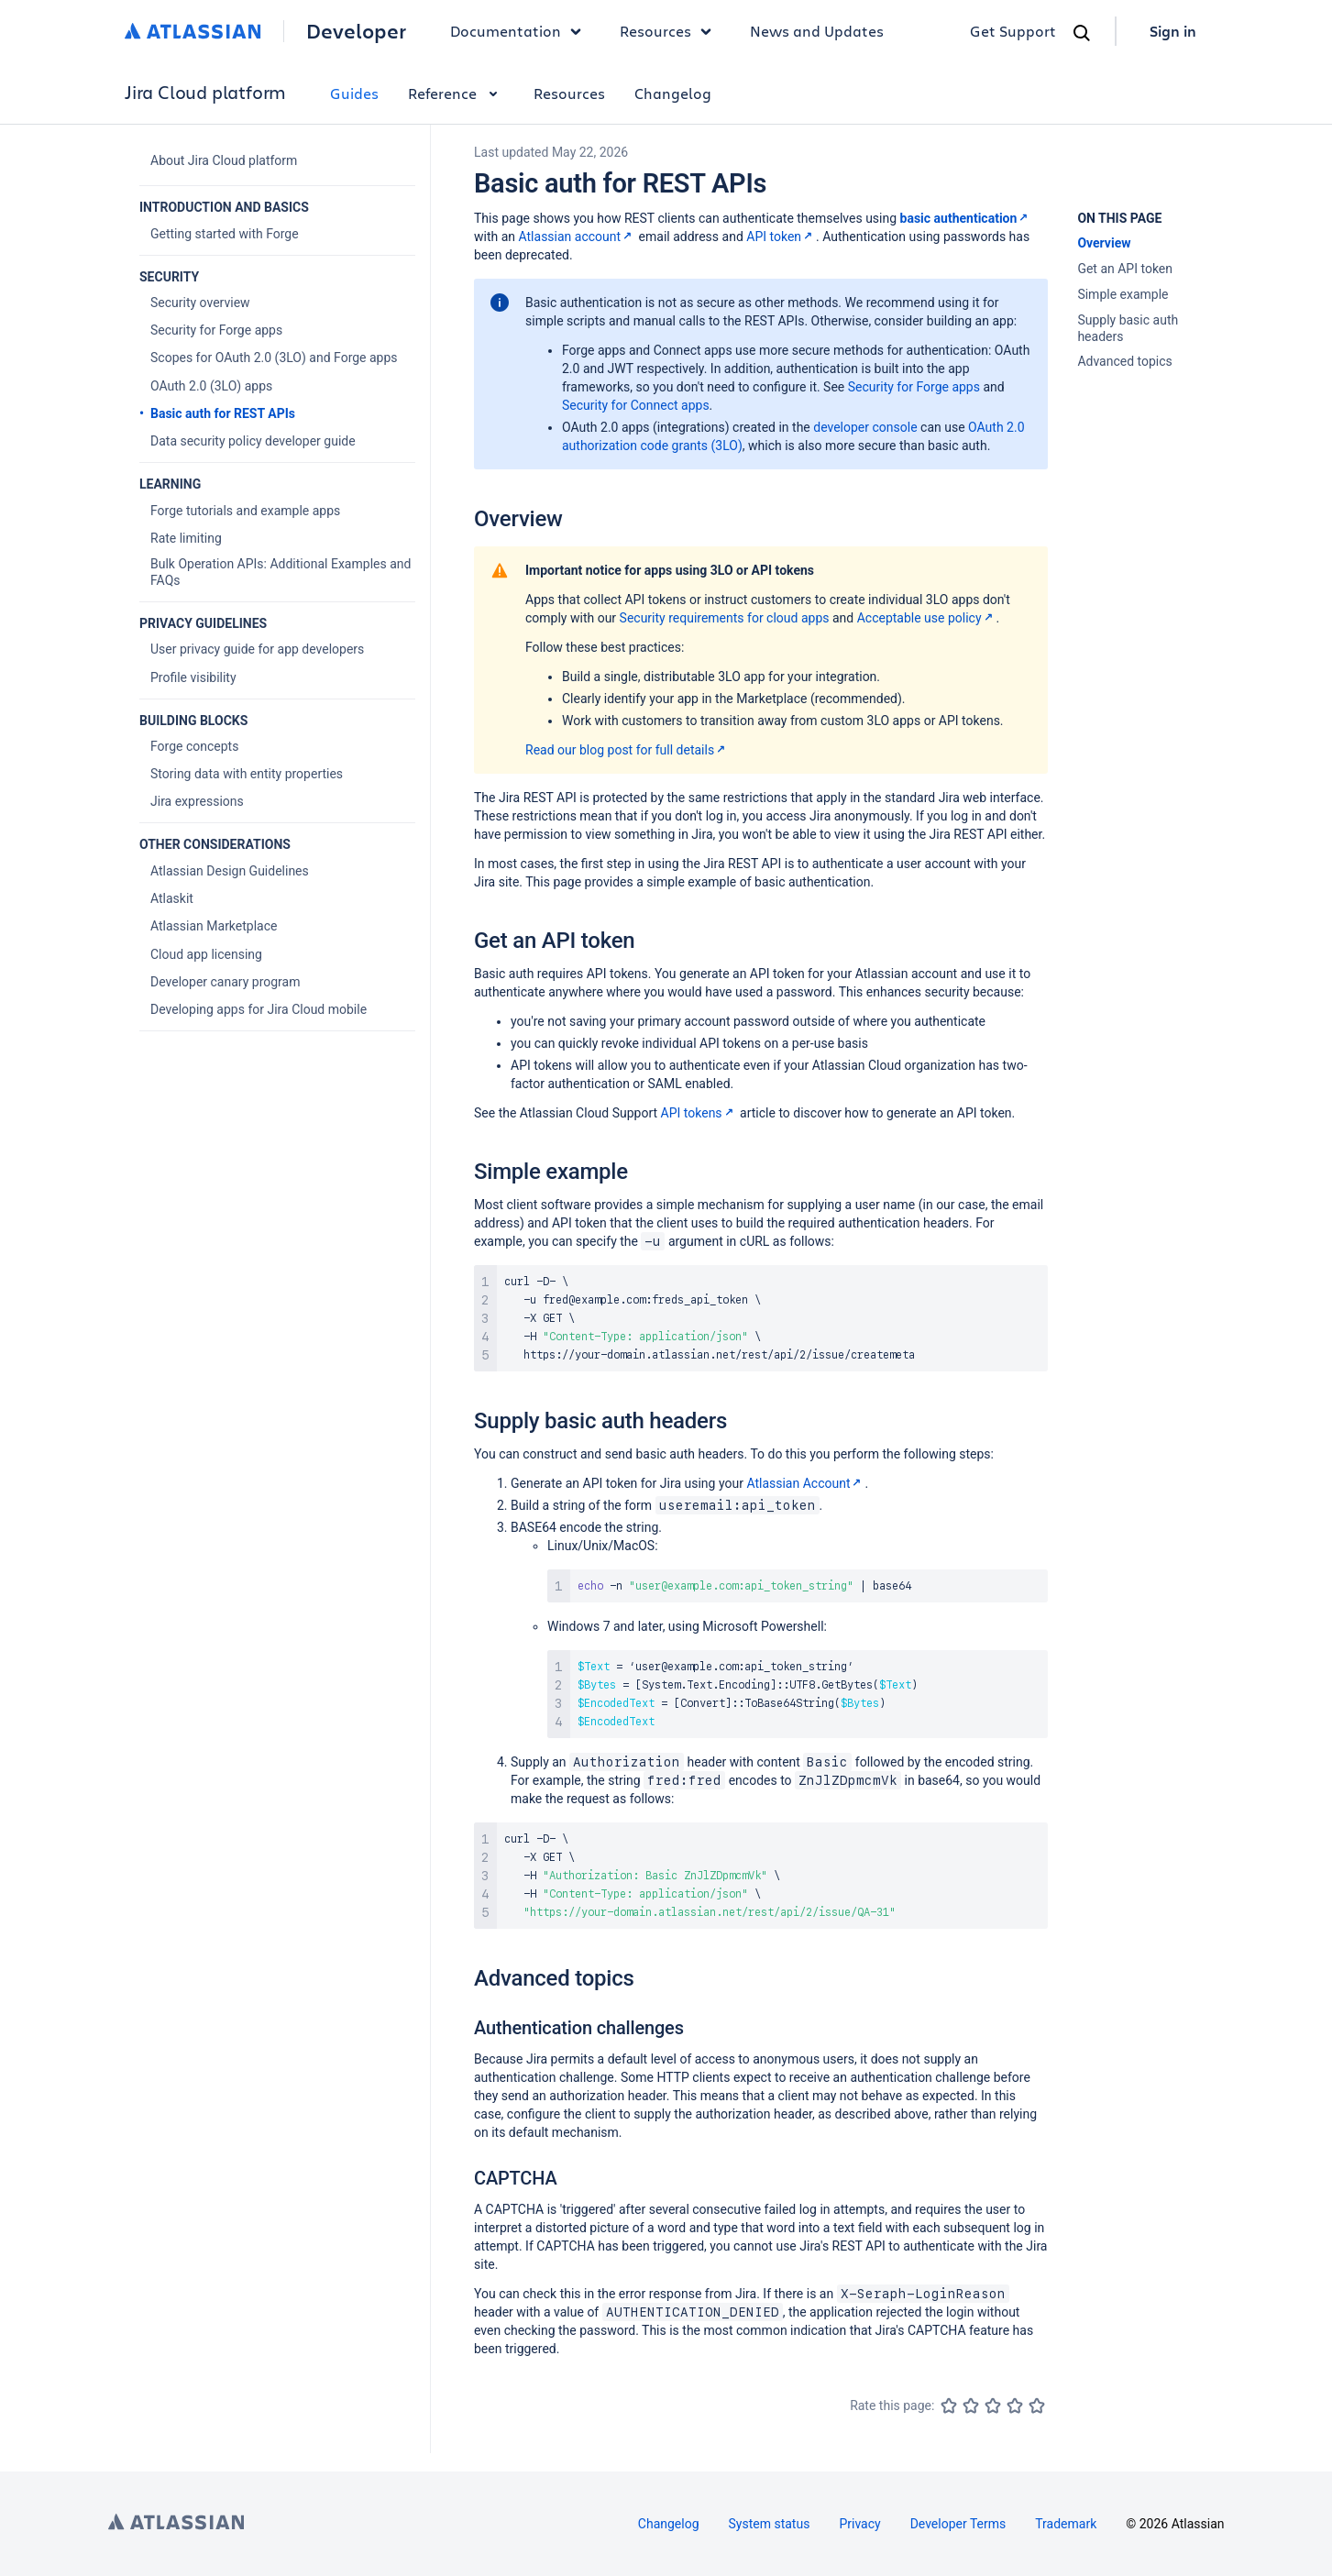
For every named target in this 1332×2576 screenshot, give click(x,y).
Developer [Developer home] (356, 31)
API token (781, 236)
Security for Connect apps (636, 405)
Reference (456, 93)
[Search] (1082, 33)
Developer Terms (958, 2523)
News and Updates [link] (817, 30)
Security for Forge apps (914, 387)
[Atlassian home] (193, 31)
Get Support (1013, 30)
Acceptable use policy (926, 618)
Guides (354, 93)
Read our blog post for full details (627, 750)
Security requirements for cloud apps (725, 618)
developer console (865, 427)
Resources (569, 93)
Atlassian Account (805, 1483)
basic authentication (966, 218)
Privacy (859, 2523)
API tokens (699, 1113)
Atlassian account (577, 236)
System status (769, 2523)
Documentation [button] (520, 31)
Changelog (672, 93)
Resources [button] (670, 31)
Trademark (1065, 2523)
